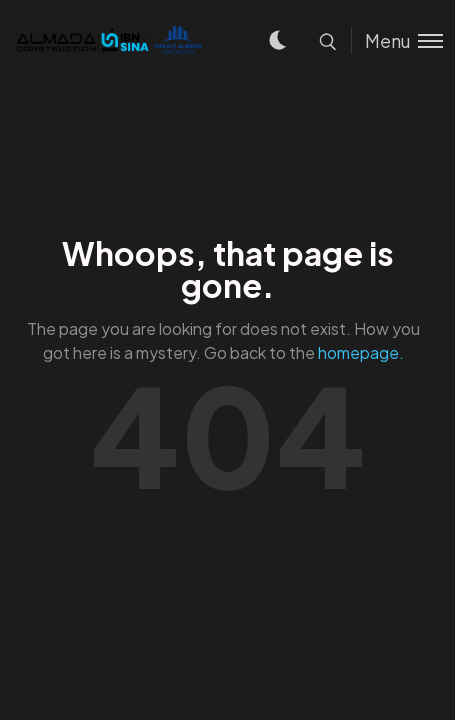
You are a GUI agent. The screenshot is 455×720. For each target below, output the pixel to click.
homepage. (361, 352)
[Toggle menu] (397, 40)
